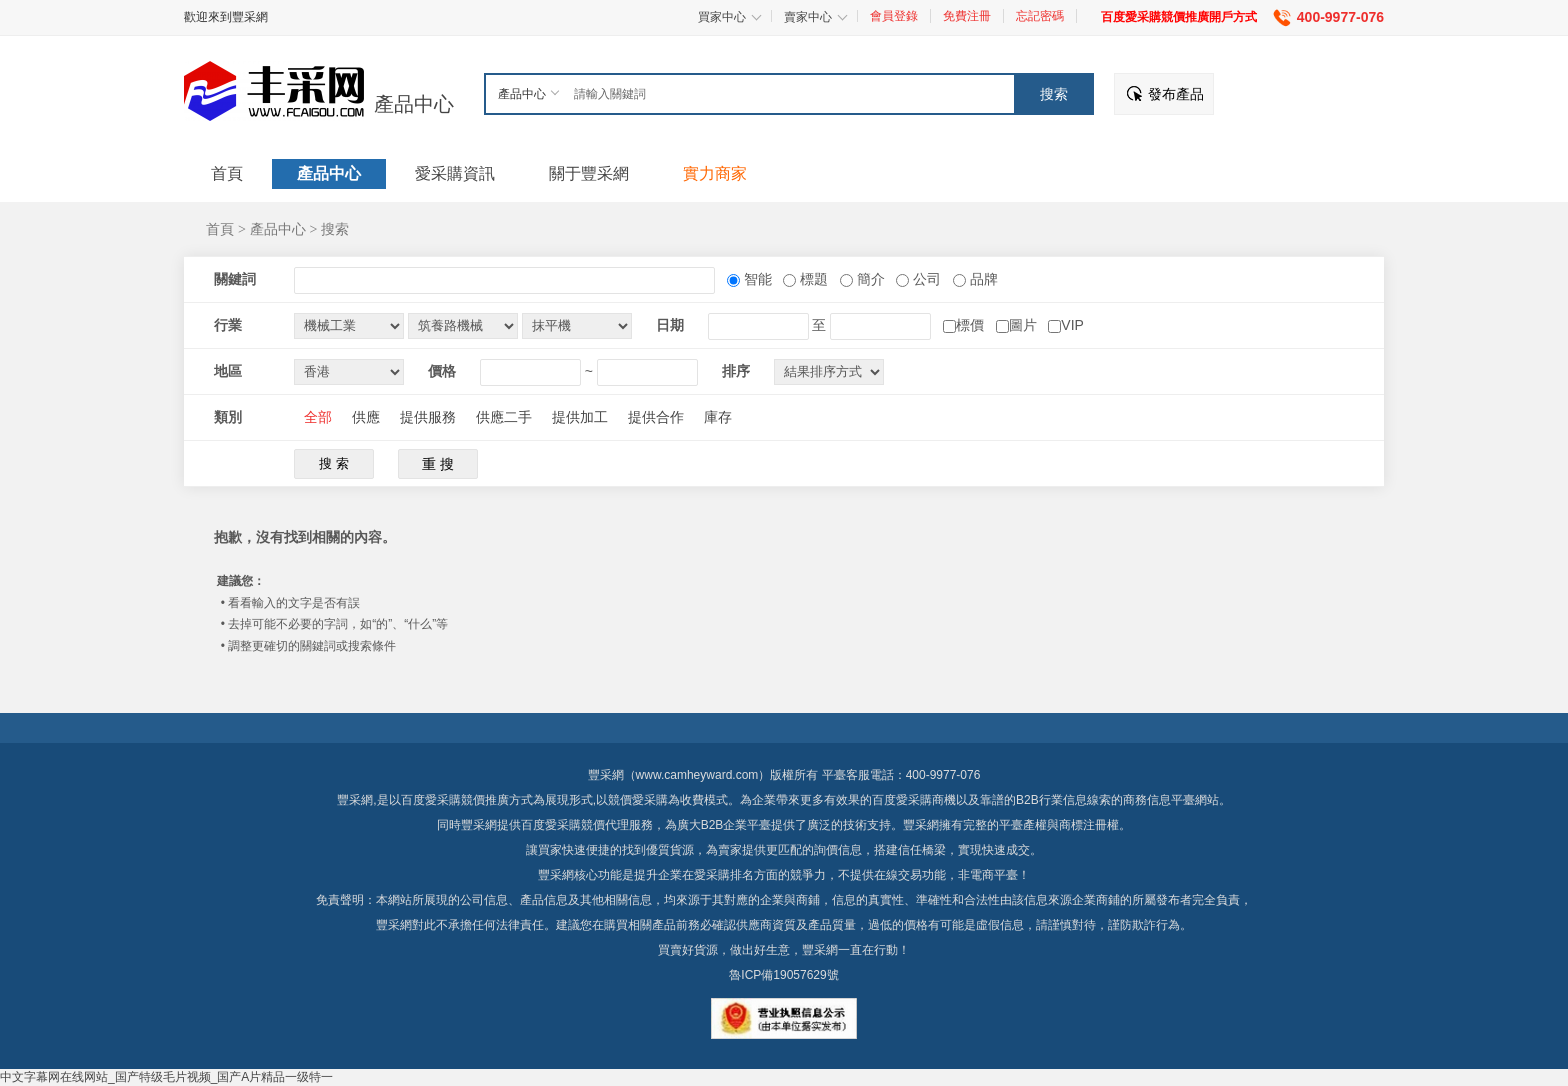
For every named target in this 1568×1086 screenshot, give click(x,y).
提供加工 (580, 417)
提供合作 (656, 417)
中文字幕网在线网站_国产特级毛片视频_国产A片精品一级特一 (166, 1077)
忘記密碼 (1040, 16)
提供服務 (428, 417)
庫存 (718, 417)
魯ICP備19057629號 (783, 975)
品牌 (982, 279)
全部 (318, 417)
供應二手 (504, 417)
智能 (756, 279)
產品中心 (414, 104)
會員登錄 (894, 16)
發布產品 (1176, 94)
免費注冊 (967, 16)
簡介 (869, 279)
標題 (812, 279)
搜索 (335, 229)
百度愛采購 (551, 825)
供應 (366, 417)
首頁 (220, 229)
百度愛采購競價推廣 (455, 800)
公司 (925, 279)
